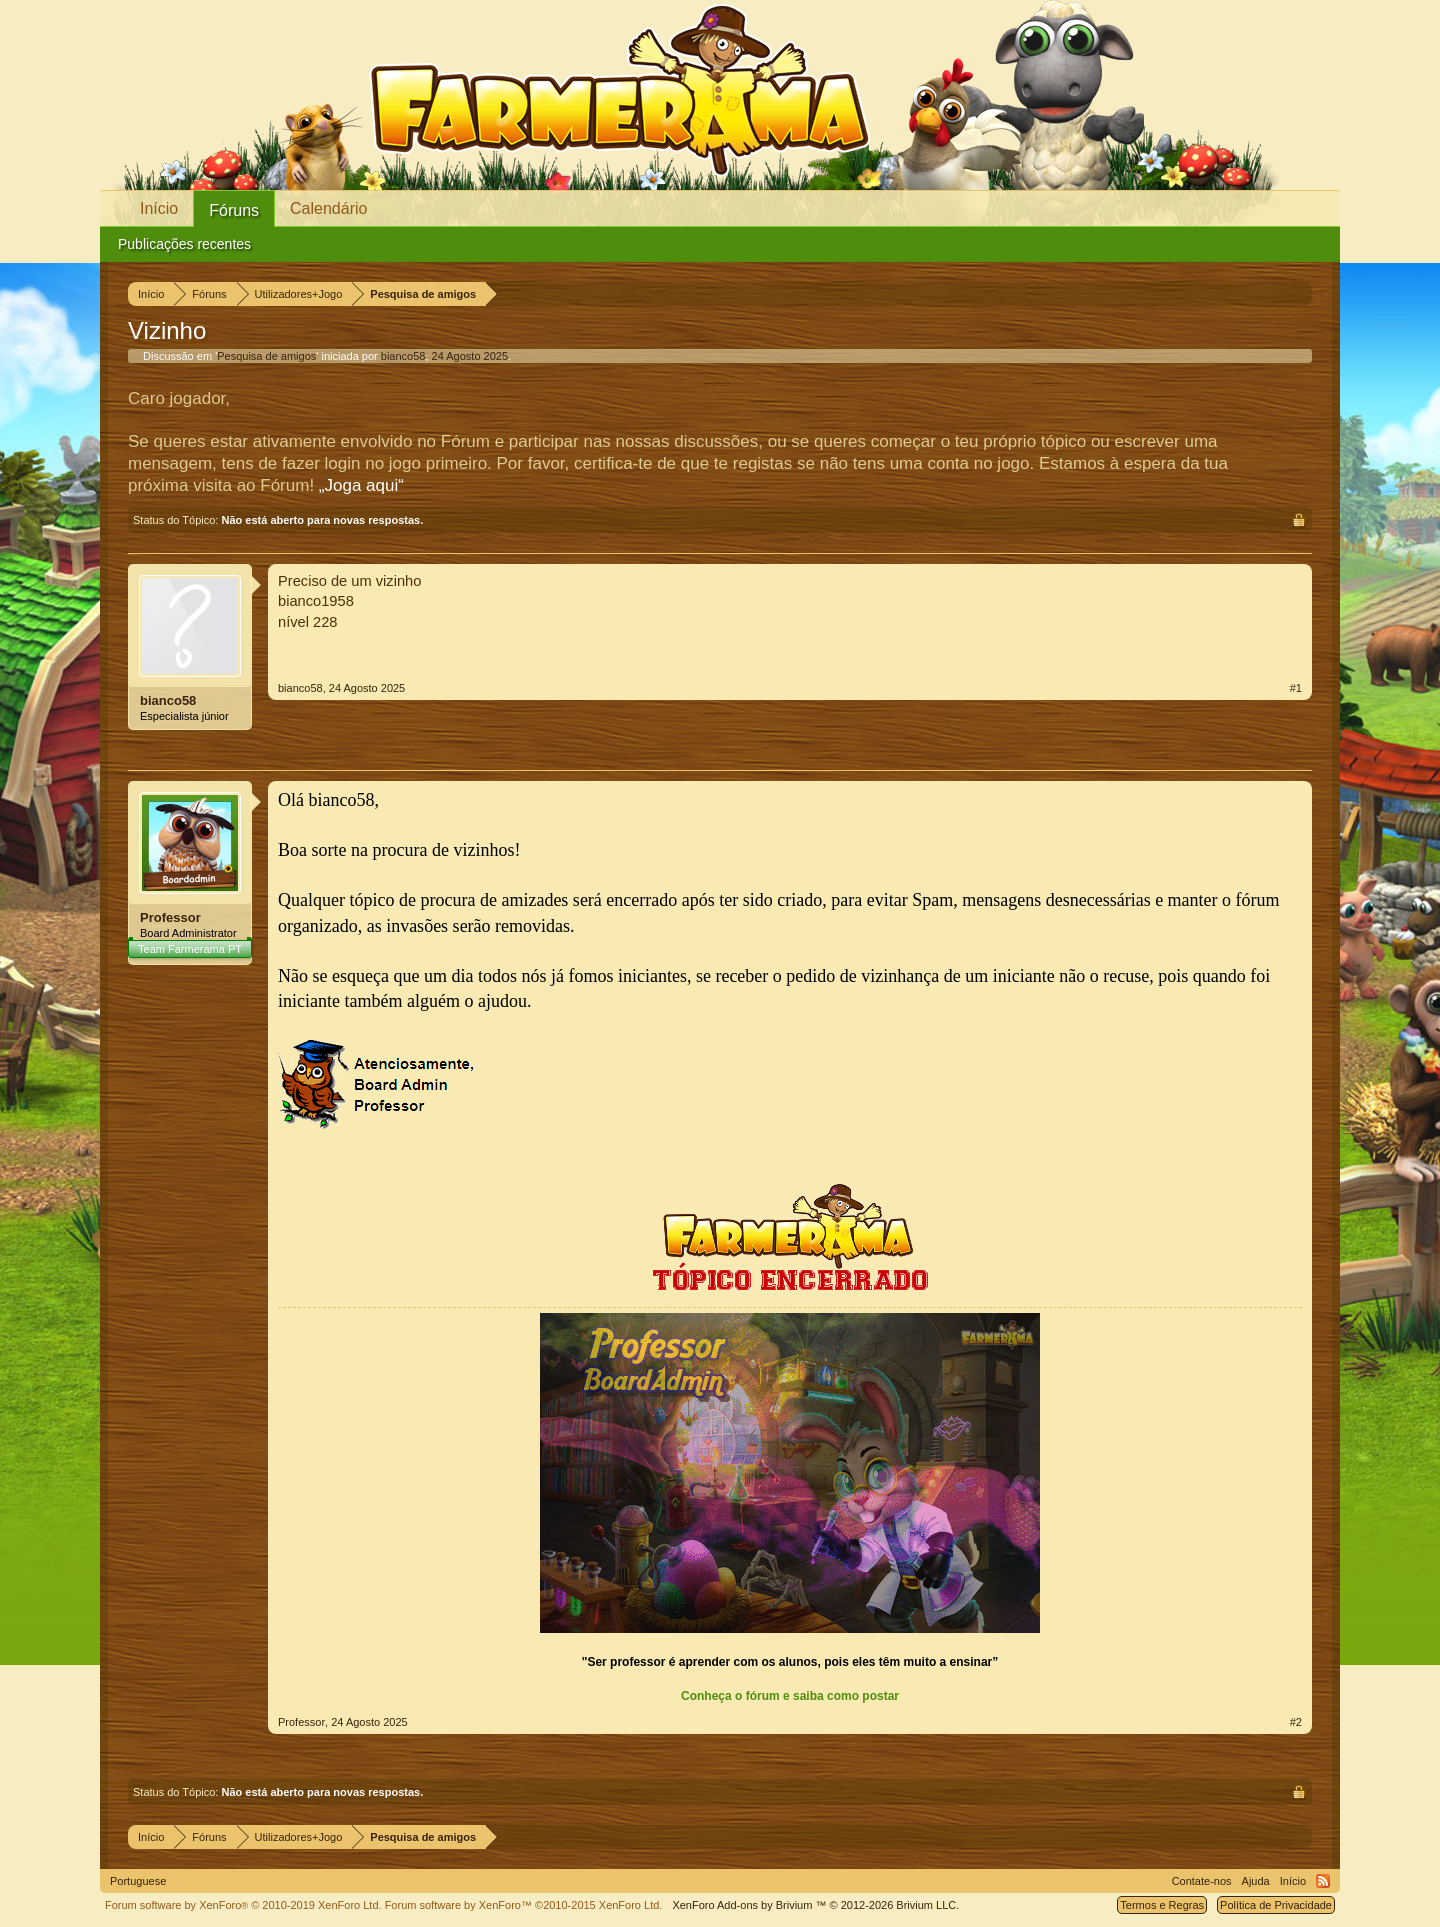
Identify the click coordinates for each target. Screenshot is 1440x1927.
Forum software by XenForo (243, 1905)
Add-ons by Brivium (815, 1905)
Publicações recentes (184, 244)
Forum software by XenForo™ (524, 1905)
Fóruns (234, 210)
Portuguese (138, 1881)
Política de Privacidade (1276, 1905)
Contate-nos (1202, 1881)
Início (159, 208)
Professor (170, 917)
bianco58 (403, 356)
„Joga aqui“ (361, 485)
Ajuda (1256, 1881)
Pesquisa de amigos (266, 356)
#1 (1296, 688)
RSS (1323, 1881)
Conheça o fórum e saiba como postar (790, 1696)
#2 (1296, 1722)
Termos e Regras (1162, 1905)
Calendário (328, 208)
